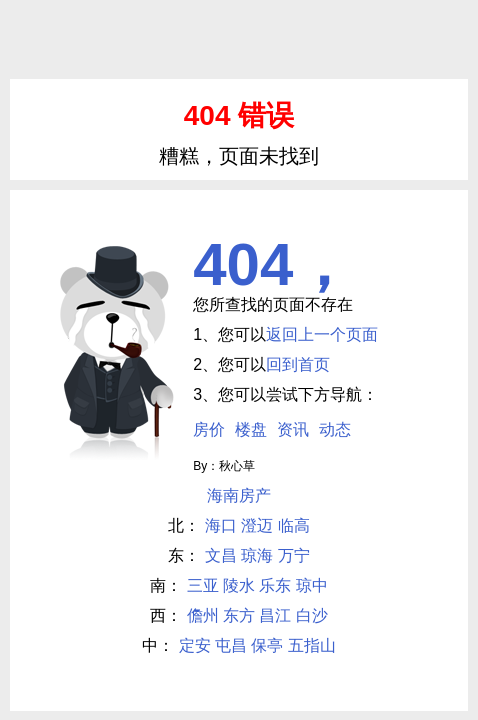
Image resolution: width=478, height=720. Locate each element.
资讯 (293, 429)
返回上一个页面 (322, 334)
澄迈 (257, 525)
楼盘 (251, 429)
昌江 (275, 615)
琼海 (257, 555)
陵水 (239, 585)
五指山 (312, 645)
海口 (221, 525)
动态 (335, 429)
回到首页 (298, 364)
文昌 (221, 555)
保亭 (267, 645)
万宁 (294, 555)
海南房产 (239, 495)
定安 (195, 645)
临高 (294, 525)
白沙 (312, 615)
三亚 (203, 585)
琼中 (312, 585)
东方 (239, 615)
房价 (209, 429)
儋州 (203, 615)
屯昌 (231, 645)
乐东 (275, 585)
